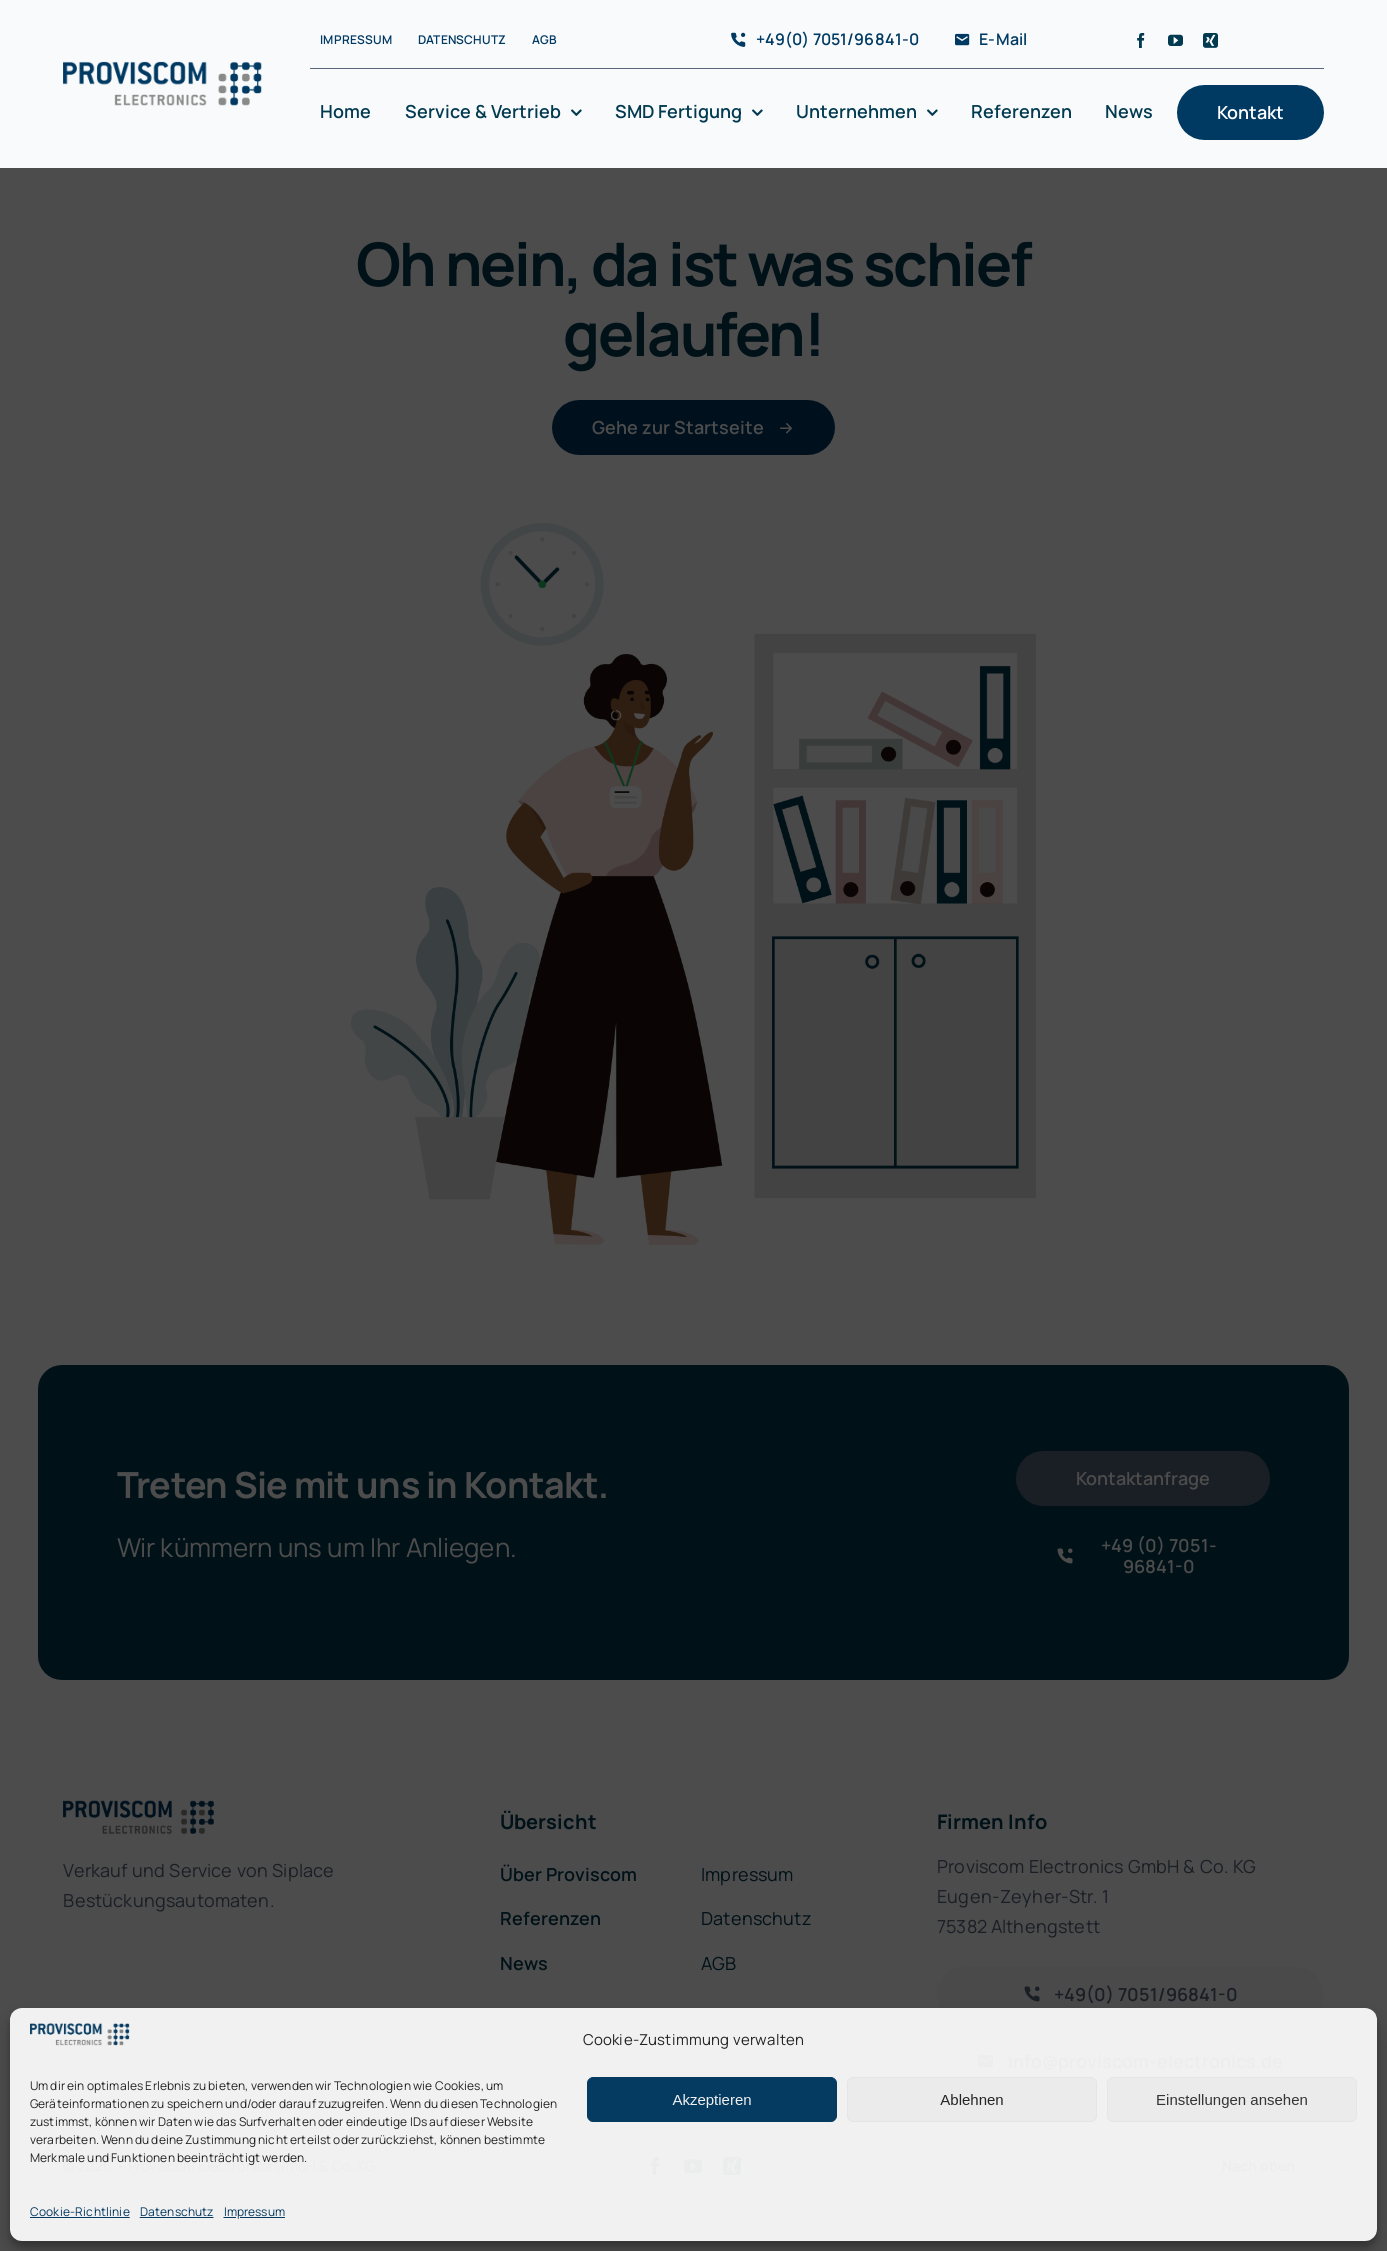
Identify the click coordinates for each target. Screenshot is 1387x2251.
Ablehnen (971, 2099)
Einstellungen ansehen (1232, 2099)
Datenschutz (177, 2211)
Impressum (254, 2211)
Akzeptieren (711, 2099)
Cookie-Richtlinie (80, 2211)
